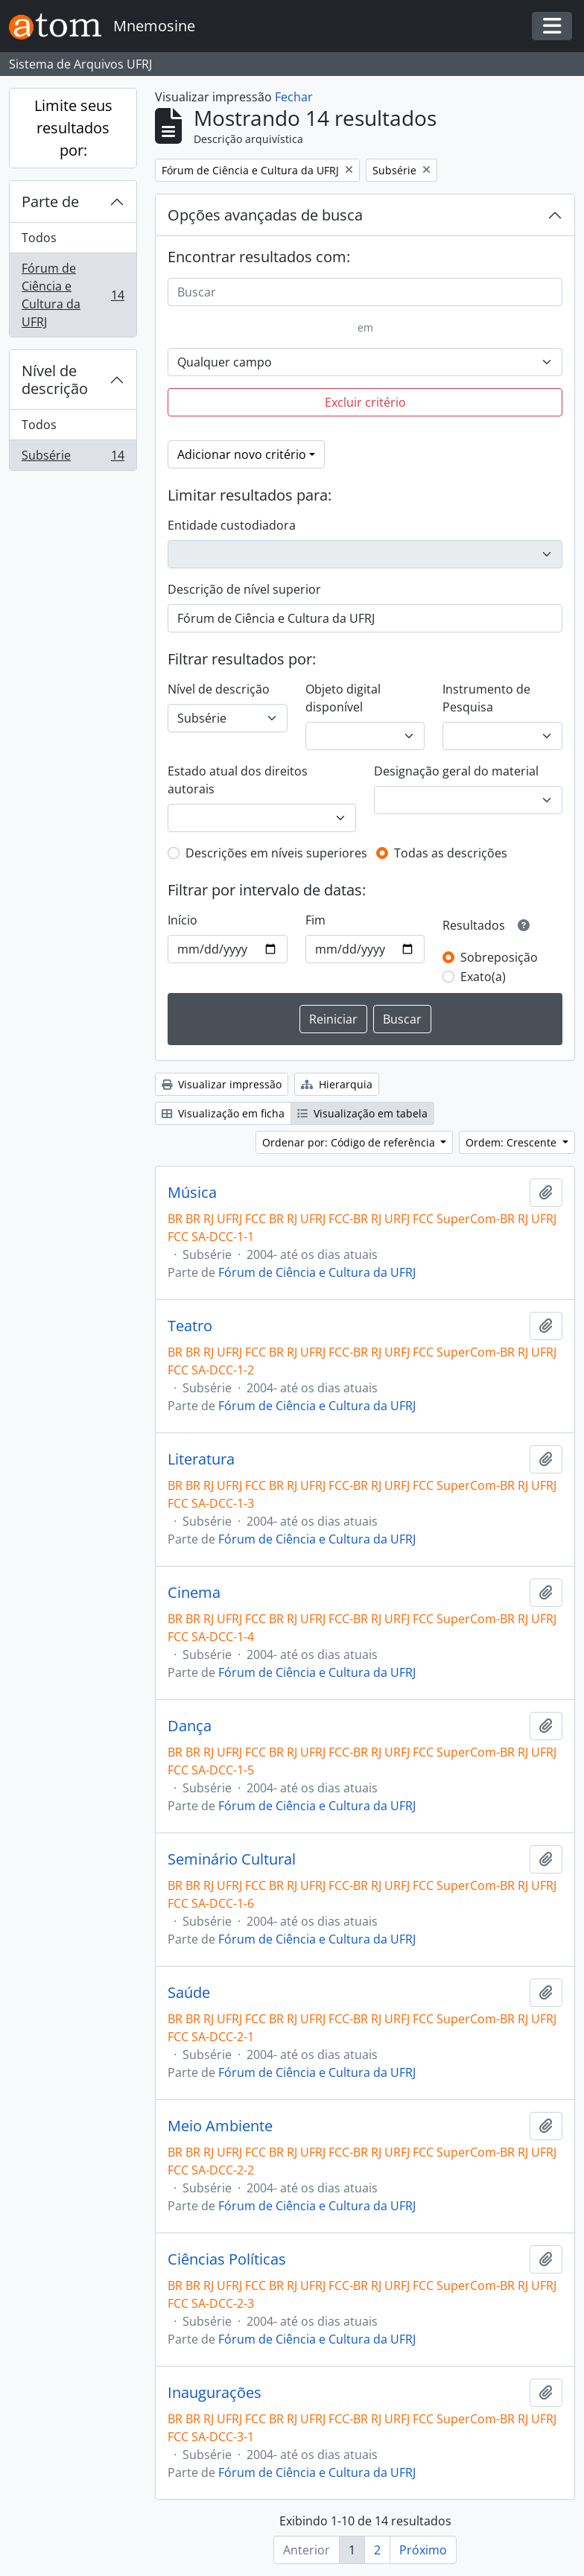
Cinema (194, 1593)
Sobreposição (499, 957)
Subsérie (72, 458)
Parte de (50, 201)
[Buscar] (365, 292)
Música (192, 1193)
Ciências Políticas (227, 2259)
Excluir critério (365, 402)
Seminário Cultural (232, 1859)
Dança (190, 1726)
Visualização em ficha (223, 1113)
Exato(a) (483, 976)
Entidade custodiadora (232, 525)
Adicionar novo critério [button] (241, 454)
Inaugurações (214, 2393)
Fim (315, 920)
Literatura (201, 1459)
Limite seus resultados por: (73, 127)
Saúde (189, 1993)
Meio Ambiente (220, 2126)
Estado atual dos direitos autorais (238, 780)
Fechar (294, 97)
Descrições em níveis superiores (276, 853)
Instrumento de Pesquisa (486, 698)
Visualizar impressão (222, 1084)
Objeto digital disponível (343, 698)
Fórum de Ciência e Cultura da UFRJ (72, 295)
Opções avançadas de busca (265, 215)
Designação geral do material (456, 771)
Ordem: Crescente (512, 1142)
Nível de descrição (55, 380)
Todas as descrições (450, 853)
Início (182, 920)
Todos (39, 237)
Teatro (190, 1326)
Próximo (423, 2550)
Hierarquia (336, 1084)
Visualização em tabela (362, 1113)
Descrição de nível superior (244, 589)
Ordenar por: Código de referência (350, 1142)
